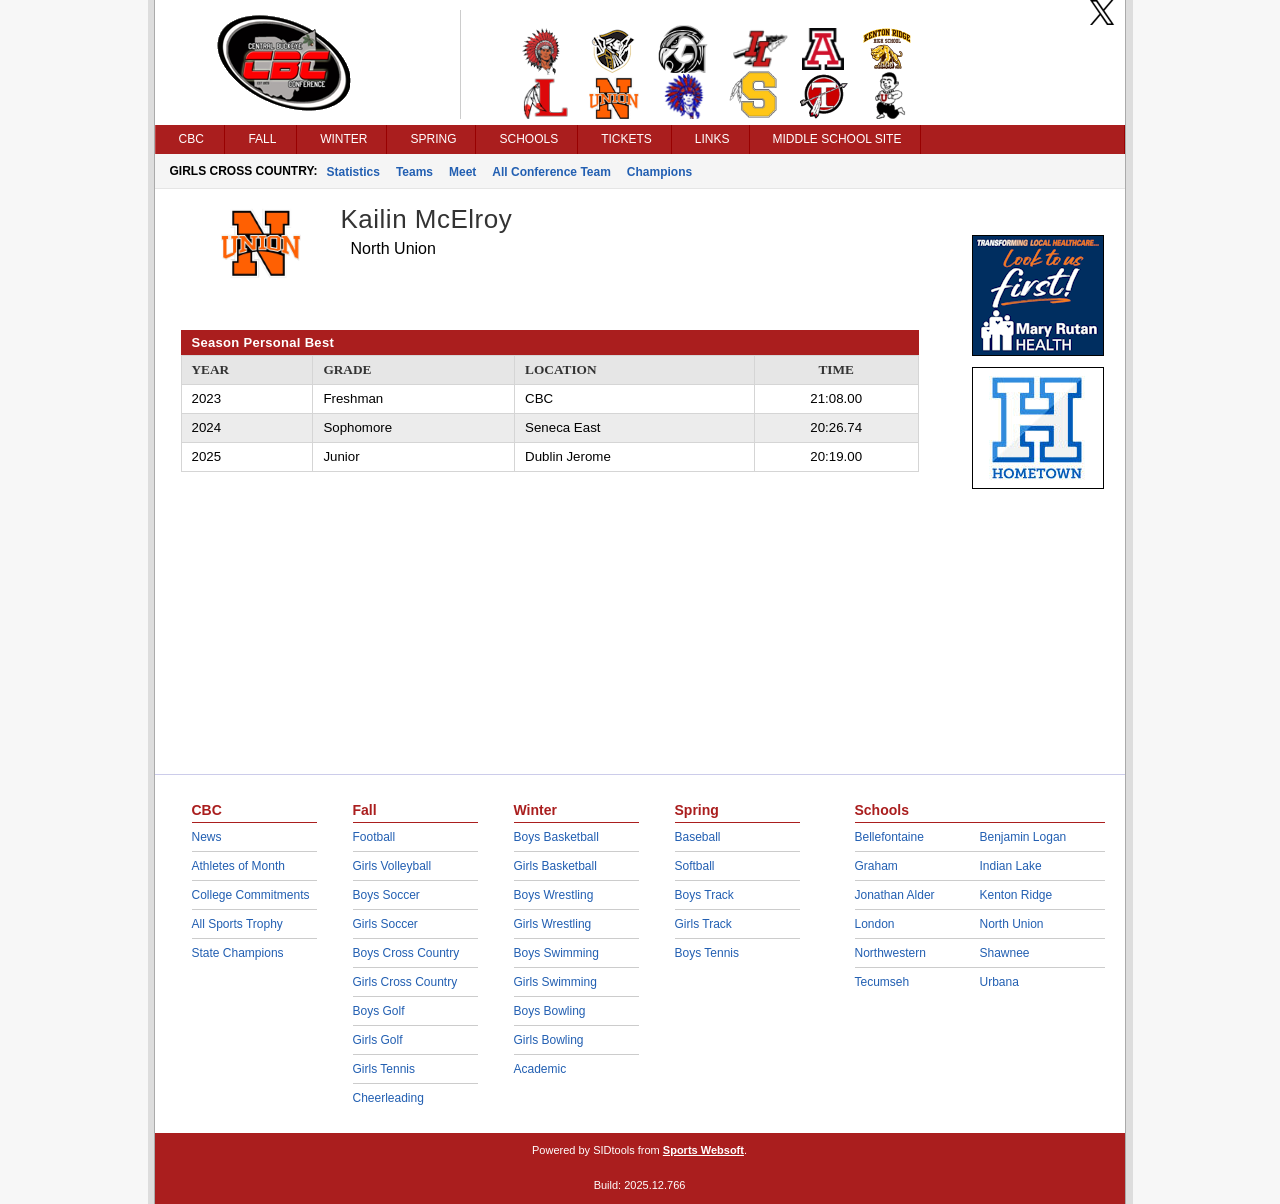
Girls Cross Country (405, 982)
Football (374, 837)
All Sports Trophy (237, 924)
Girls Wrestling (553, 924)
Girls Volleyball (392, 866)
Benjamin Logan (1023, 837)
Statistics (353, 172)
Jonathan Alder (895, 895)
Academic (540, 1069)
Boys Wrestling (554, 895)
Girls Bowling (549, 1040)
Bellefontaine (889, 837)
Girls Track (703, 924)
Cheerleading (388, 1098)
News (207, 837)
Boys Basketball (556, 837)
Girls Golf (378, 1040)
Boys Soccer (386, 895)
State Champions (238, 953)
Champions (659, 172)
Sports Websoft (703, 1150)
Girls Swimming (555, 982)
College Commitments (251, 895)
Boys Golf (379, 1011)
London (875, 924)
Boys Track (704, 895)
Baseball (698, 837)
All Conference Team (551, 172)
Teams (414, 172)
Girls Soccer (385, 924)
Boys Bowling (550, 1011)
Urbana (999, 982)
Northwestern (890, 953)
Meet (462, 172)
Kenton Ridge (1016, 895)
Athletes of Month (238, 866)
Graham (876, 866)
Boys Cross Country (406, 953)
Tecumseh (882, 982)
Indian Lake (1011, 866)
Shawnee (1005, 953)
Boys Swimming (556, 953)
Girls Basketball (555, 866)
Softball (695, 866)
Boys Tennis (707, 953)
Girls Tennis (384, 1069)
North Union (1012, 924)
